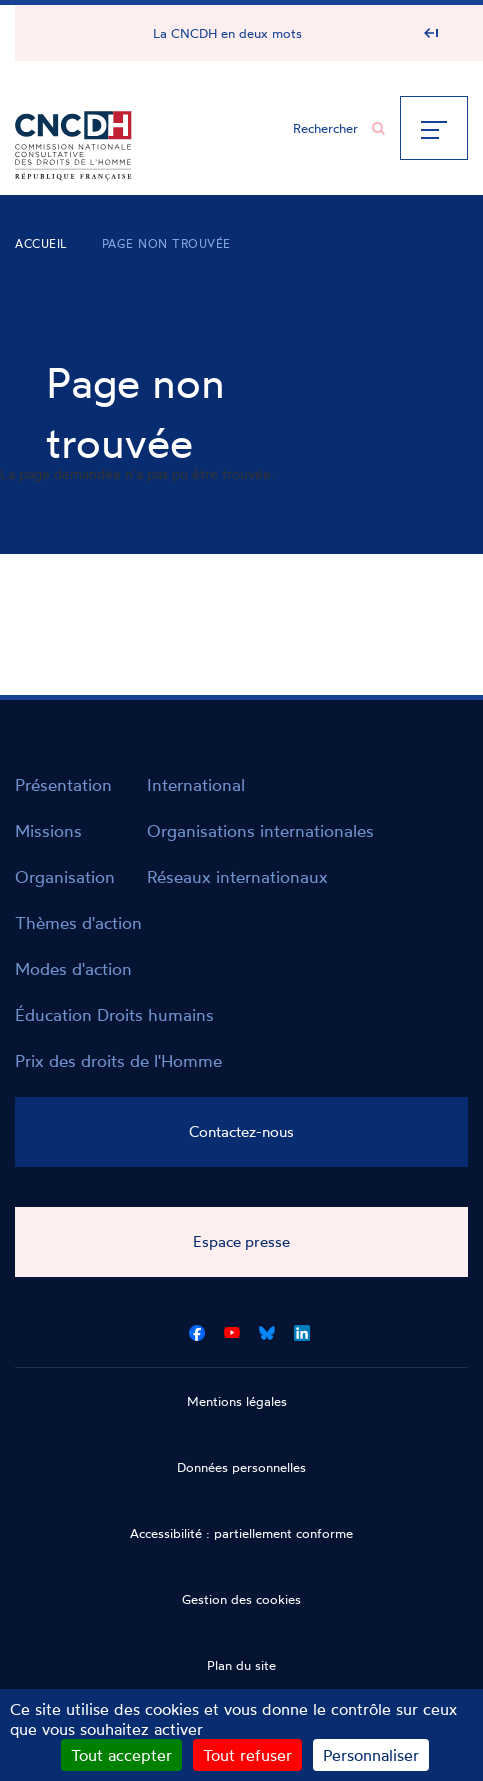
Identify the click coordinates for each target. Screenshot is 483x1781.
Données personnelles (241, 1467)
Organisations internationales (260, 830)
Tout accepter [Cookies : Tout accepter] (121, 1755)
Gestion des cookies (241, 1599)
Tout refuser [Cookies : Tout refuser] (247, 1755)
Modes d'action (73, 968)
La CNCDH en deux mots (227, 33)
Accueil (41, 243)
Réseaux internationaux (237, 876)
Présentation (63, 784)
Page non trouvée (166, 243)
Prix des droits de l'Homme (118, 1060)
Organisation (65, 876)
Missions (48, 830)
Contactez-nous (241, 1131)
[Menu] (434, 128)
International (196, 784)
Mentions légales (237, 1401)
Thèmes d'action (78, 922)
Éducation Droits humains (114, 1014)
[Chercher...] (329, 128)
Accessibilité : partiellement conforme (241, 1533)
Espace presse (241, 1241)
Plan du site (241, 1665)
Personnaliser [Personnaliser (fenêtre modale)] (371, 1755)
